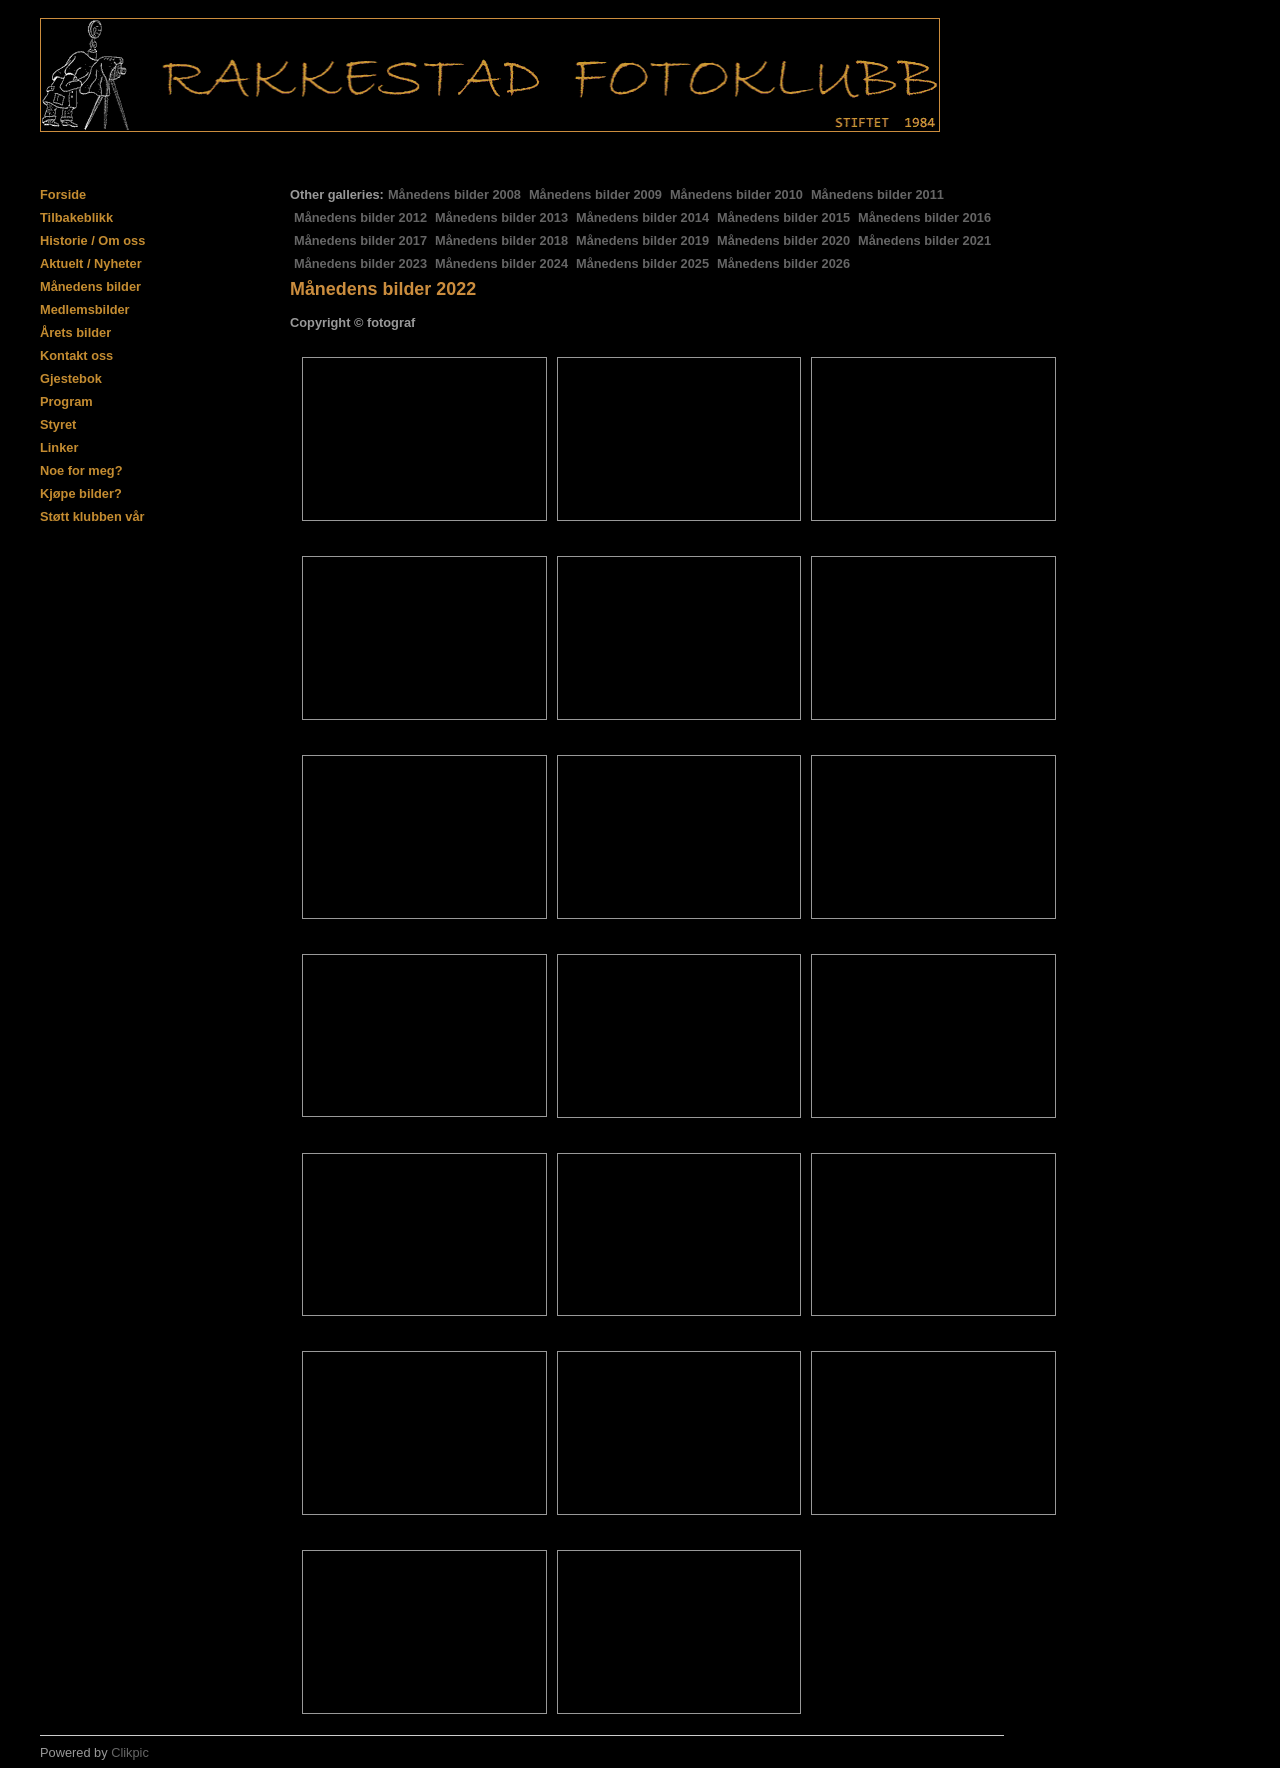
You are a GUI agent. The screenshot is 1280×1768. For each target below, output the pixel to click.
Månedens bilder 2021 (924, 240)
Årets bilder (75, 332)
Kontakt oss (76, 355)
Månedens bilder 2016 (924, 217)
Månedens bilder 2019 (642, 240)
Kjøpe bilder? (81, 493)
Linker (59, 447)
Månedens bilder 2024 (501, 263)
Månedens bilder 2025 (642, 263)
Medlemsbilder (85, 309)
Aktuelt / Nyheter (91, 263)
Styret (58, 424)
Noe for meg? (81, 470)
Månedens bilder (90, 286)
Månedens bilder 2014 (642, 217)
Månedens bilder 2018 (501, 240)
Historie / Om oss (92, 240)
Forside (63, 194)
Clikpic (130, 1752)
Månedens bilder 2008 (454, 194)
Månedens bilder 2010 (736, 194)
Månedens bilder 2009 (595, 194)
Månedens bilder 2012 (360, 217)
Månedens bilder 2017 (360, 240)
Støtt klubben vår (92, 516)
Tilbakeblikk (76, 217)
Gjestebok (71, 378)
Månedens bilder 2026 (783, 263)
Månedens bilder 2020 (783, 240)
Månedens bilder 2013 (501, 217)
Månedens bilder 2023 (360, 263)
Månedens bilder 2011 (877, 194)
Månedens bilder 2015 (783, 217)
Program (66, 401)
